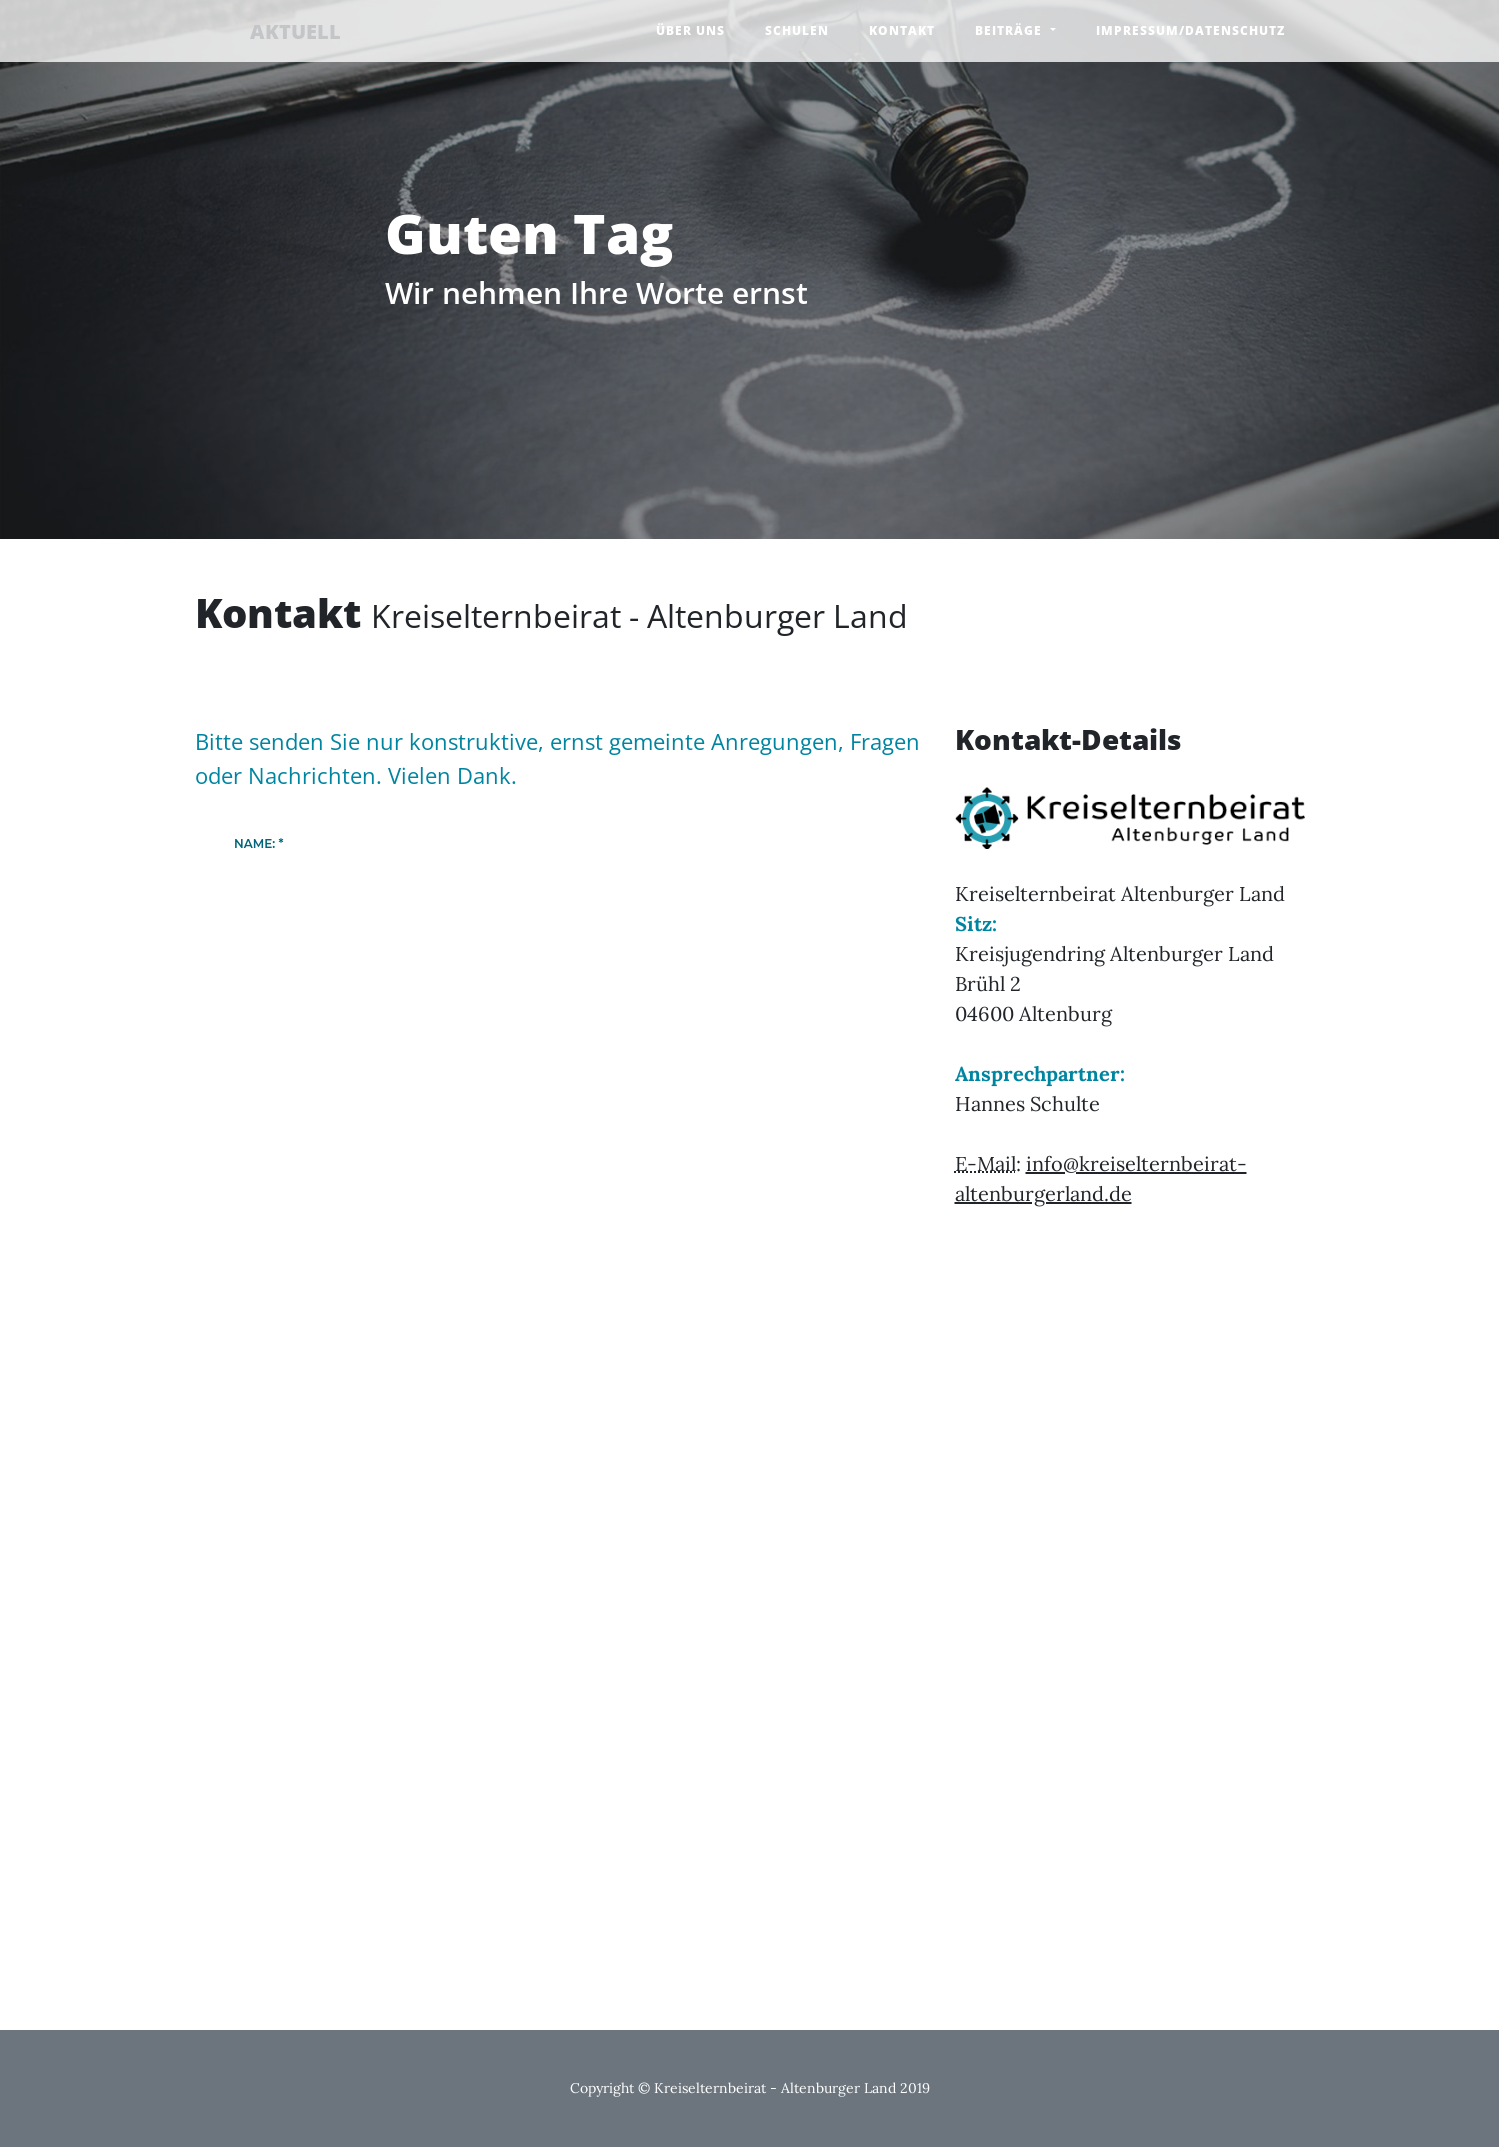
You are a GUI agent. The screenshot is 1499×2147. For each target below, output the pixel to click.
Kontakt (902, 30)
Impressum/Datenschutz (1190, 30)
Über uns (690, 30)
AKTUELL (260, 32)
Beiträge (1010, 30)
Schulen (797, 30)
